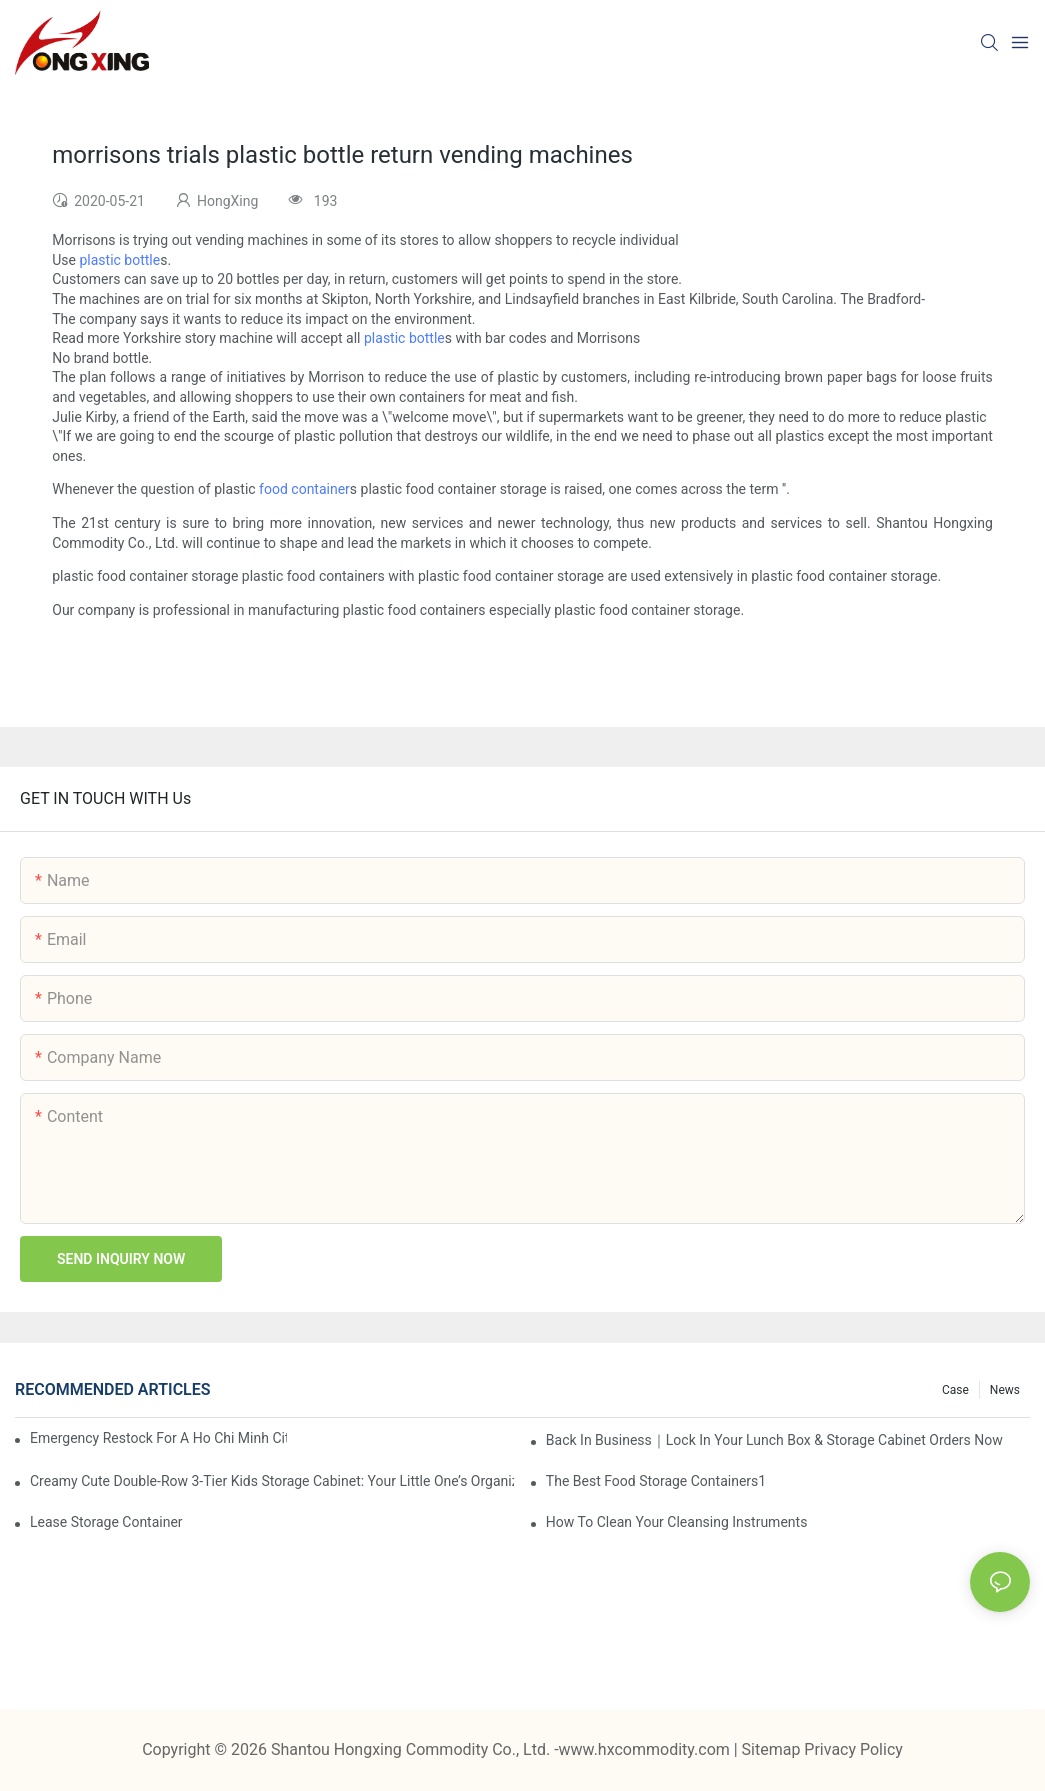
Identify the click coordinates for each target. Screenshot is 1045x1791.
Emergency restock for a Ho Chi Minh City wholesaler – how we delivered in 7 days (158, 1438)
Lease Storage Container (106, 1522)
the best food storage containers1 (656, 1481)
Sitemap (773, 1749)
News (1005, 1390)
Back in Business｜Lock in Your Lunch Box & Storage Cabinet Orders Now (774, 1440)
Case (955, 1390)
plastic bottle (119, 260)
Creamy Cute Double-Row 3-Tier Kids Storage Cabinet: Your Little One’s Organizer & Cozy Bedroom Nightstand (272, 1481)
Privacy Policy (853, 1749)
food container (304, 489)
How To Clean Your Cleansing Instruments (677, 1522)
